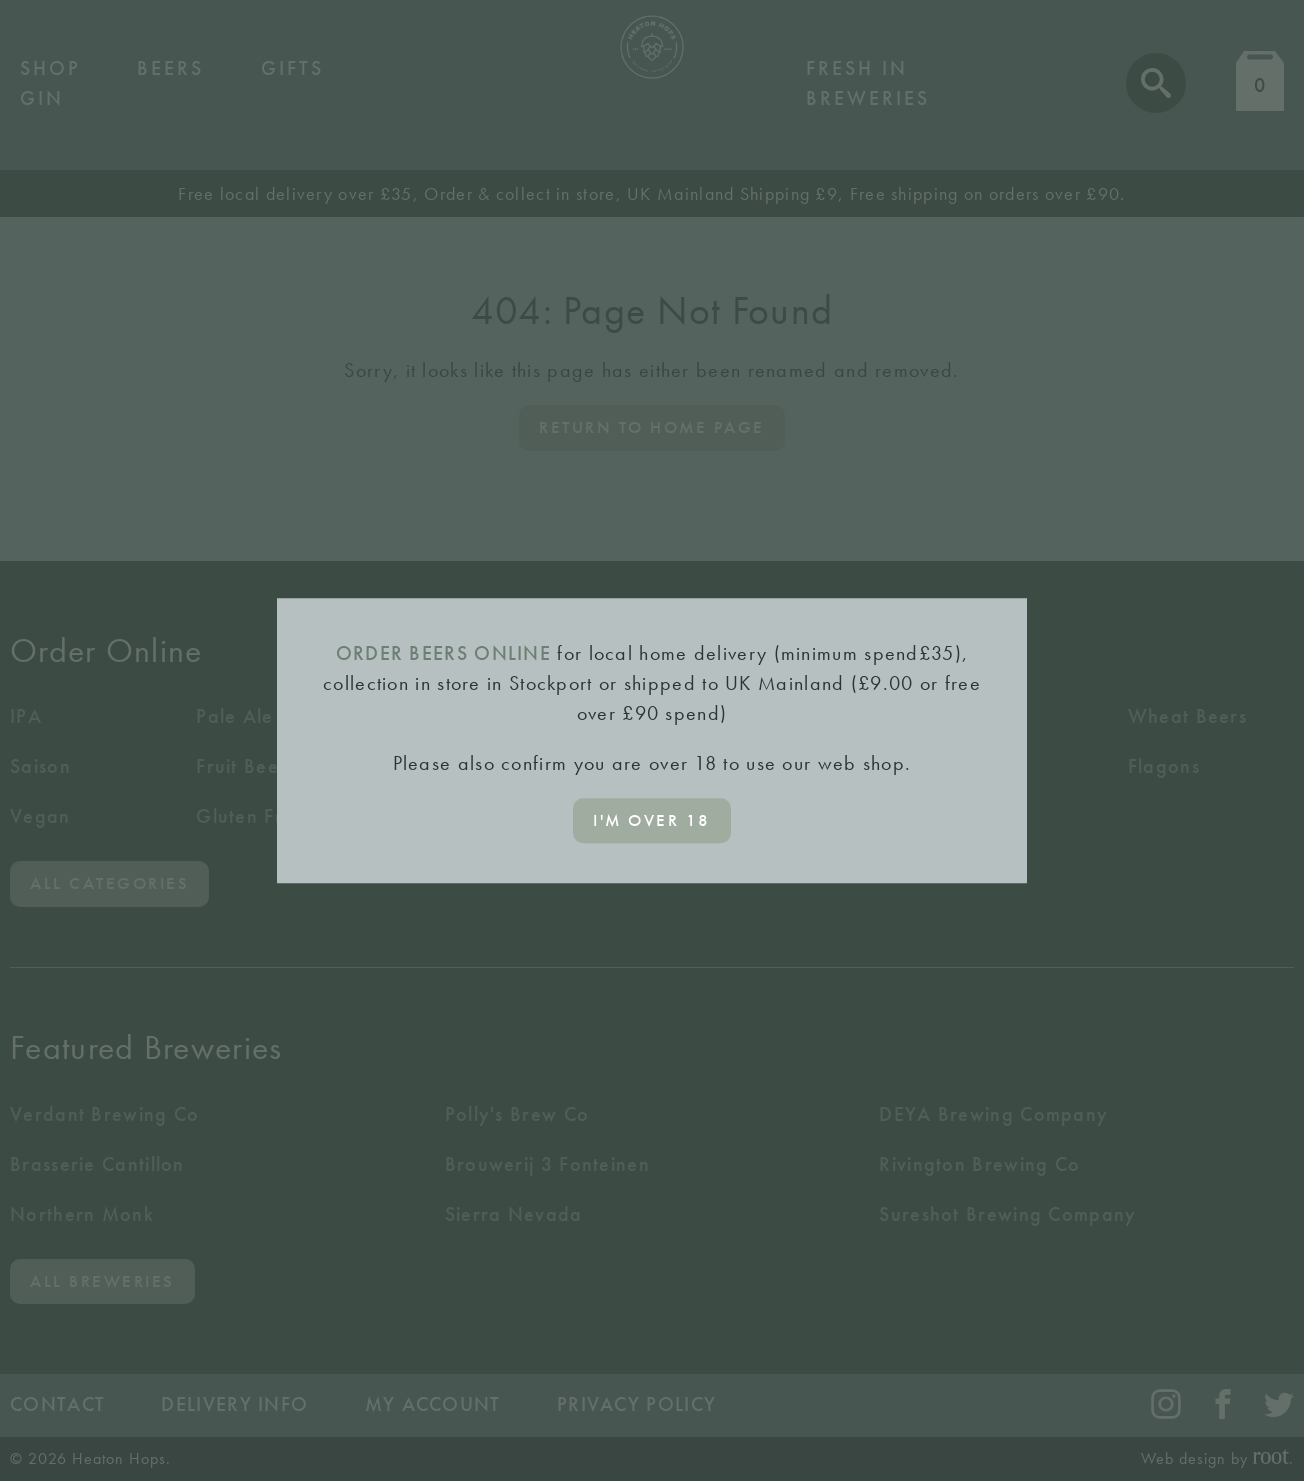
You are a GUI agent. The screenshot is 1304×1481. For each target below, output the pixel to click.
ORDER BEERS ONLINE (443, 653)
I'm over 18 (652, 820)
